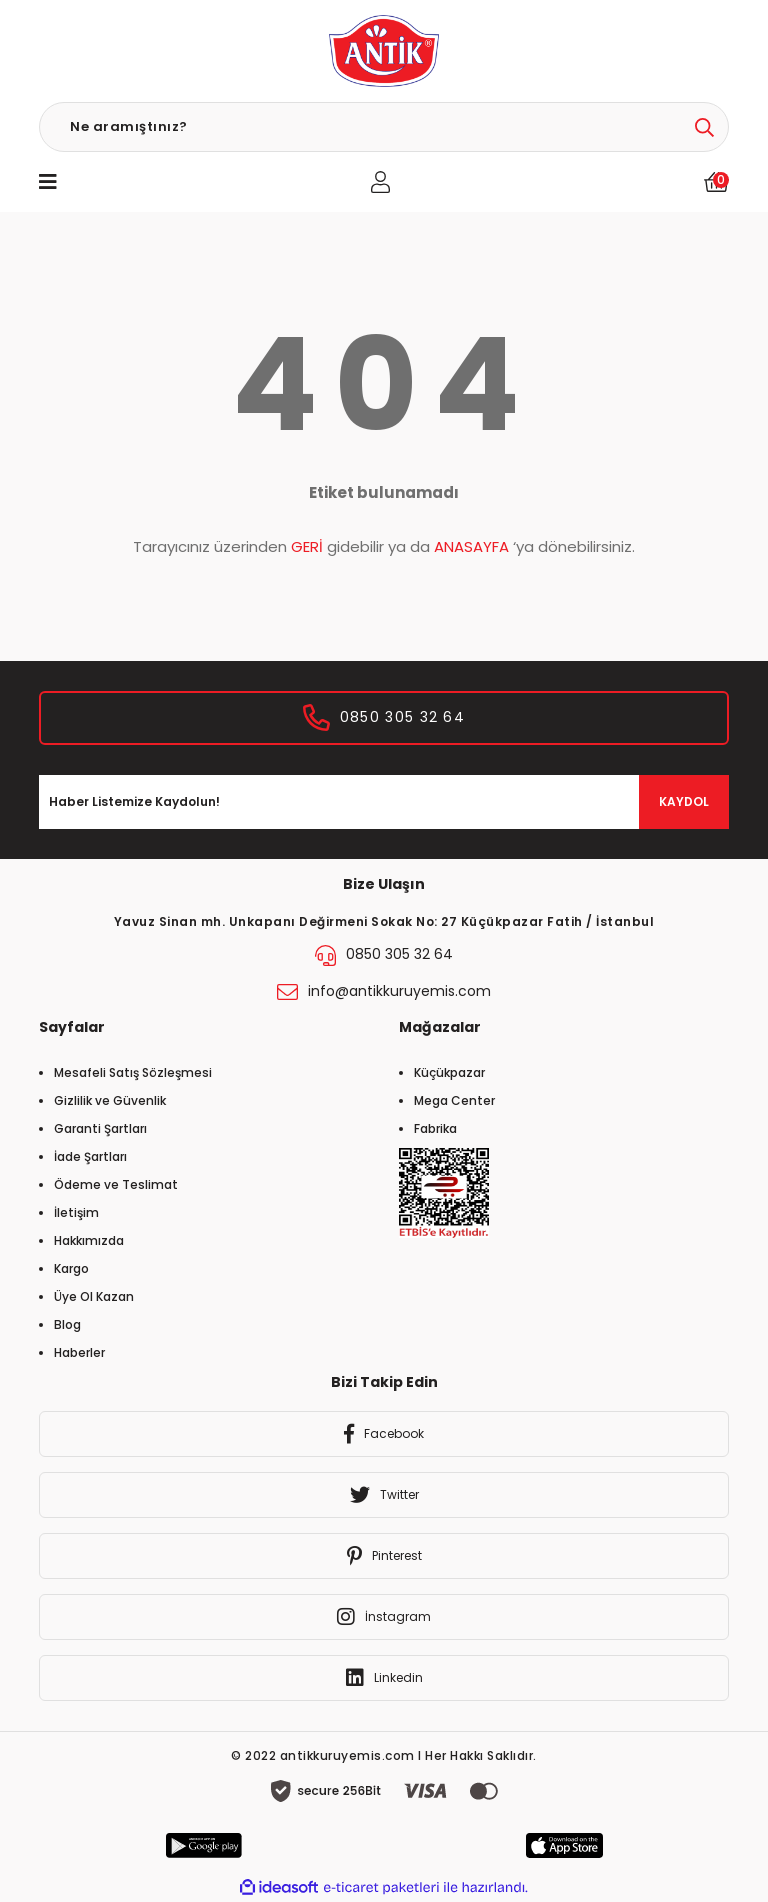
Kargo (71, 1268)
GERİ (307, 546)
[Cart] (716, 181)
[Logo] (384, 51)
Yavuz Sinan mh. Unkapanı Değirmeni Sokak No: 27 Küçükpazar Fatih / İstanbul (384, 921)
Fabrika (435, 1128)
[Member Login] (380, 182)
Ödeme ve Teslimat (116, 1184)
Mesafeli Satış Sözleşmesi (133, 1072)
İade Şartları (90, 1156)
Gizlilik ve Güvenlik (110, 1100)
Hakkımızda (89, 1240)
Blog (67, 1324)
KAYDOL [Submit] (684, 801)
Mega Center (454, 1100)
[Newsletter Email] (384, 802)
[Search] (384, 127)
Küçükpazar (449, 1072)
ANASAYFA (471, 546)
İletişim (76, 1212)
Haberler (79, 1352)
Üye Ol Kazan (94, 1296)
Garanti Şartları (100, 1128)
